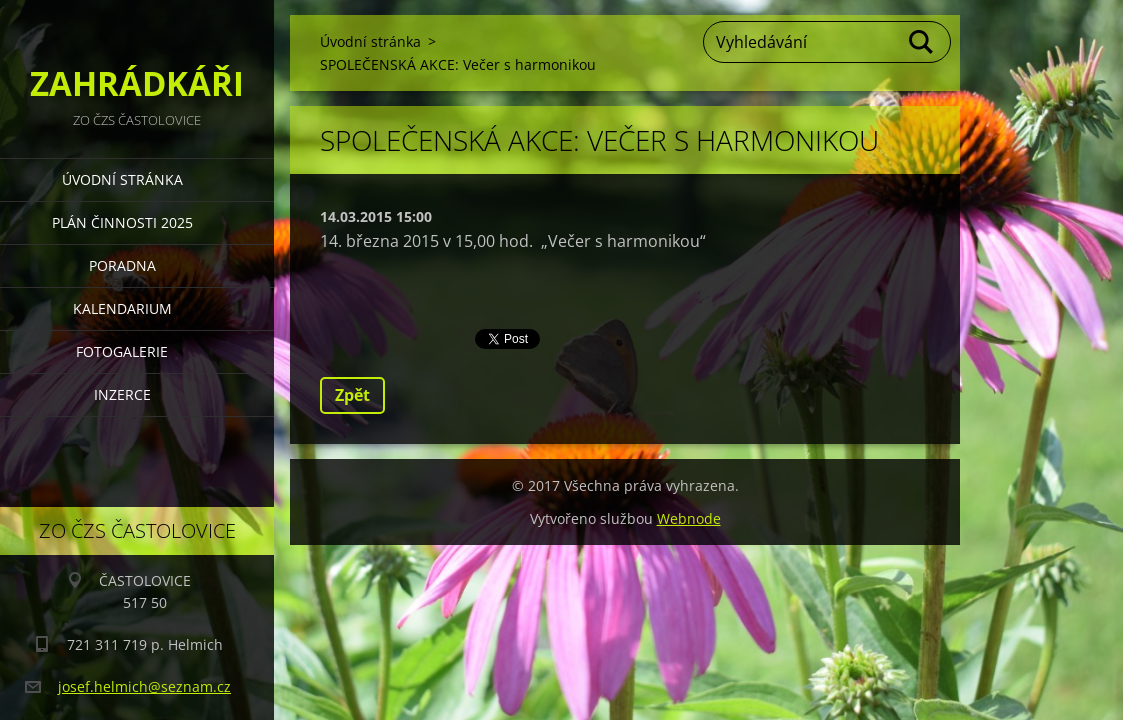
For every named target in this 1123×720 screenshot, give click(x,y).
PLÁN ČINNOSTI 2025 (122, 222)
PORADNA (122, 265)
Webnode (689, 518)
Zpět (352, 395)
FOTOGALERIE (122, 351)
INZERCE (122, 394)
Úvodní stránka (122, 179)
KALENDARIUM (122, 308)
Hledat (922, 42)
